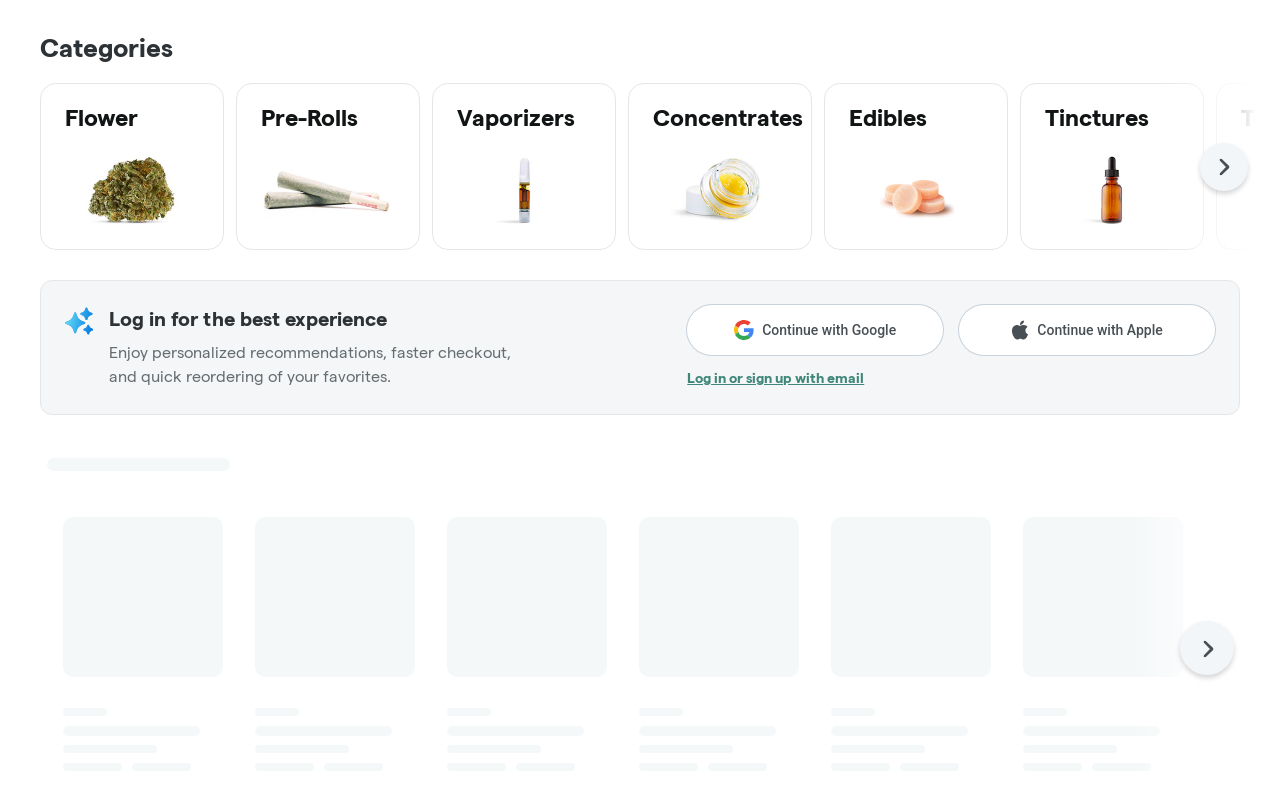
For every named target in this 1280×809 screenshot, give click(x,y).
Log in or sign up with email (775, 378)
